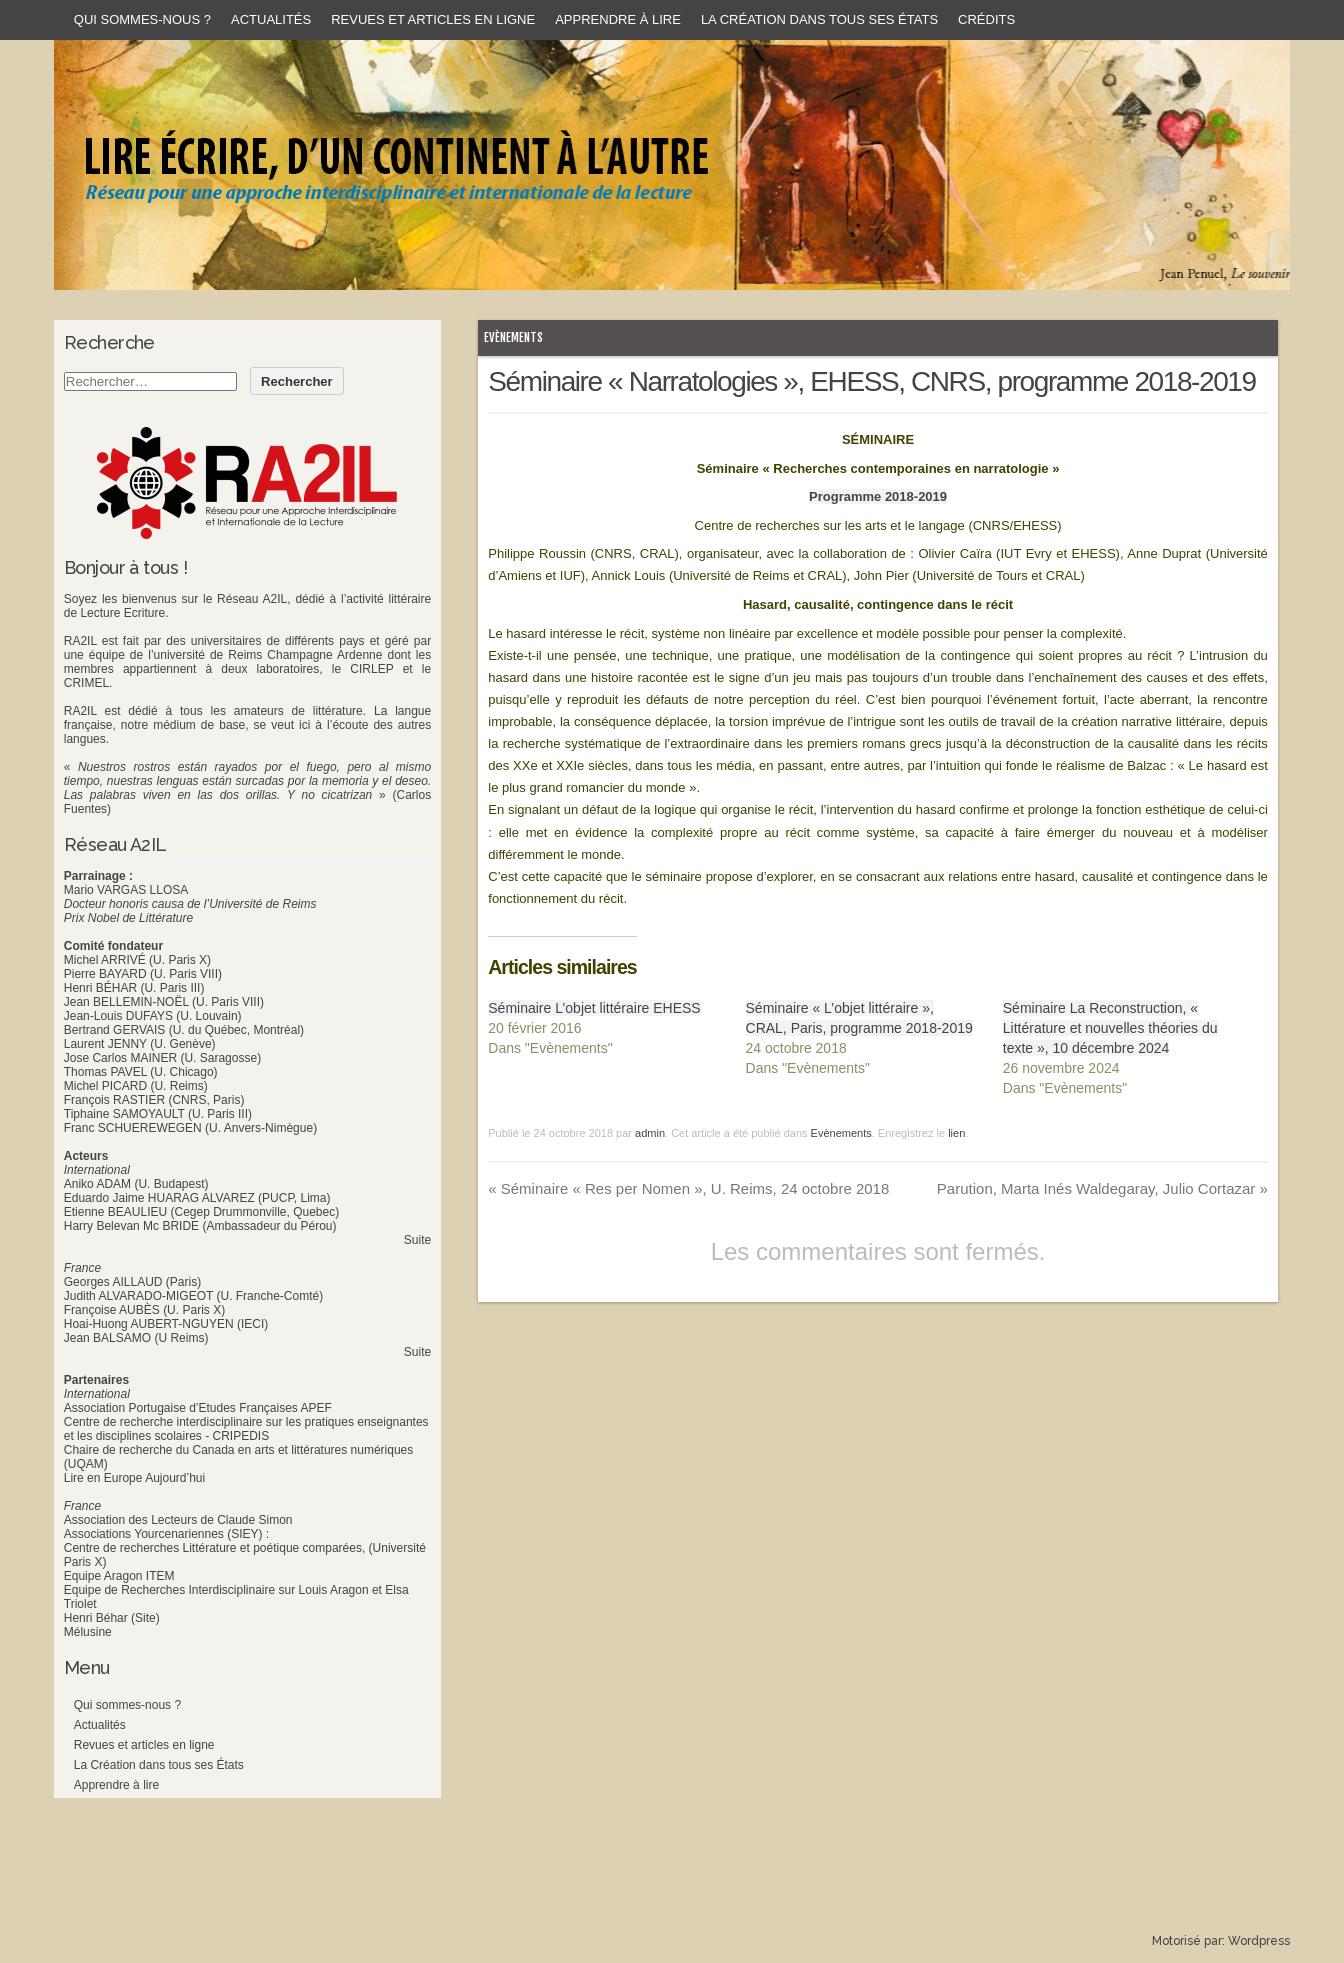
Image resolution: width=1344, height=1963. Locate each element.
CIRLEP (371, 669)
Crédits (986, 19)
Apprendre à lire (618, 19)
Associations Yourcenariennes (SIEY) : (166, 1534)
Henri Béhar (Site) (112, 1618)
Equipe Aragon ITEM (119, 1576)
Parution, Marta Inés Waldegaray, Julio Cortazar (1102, 1188)
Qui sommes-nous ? (142, 19)
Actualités (271, 19)
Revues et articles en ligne (433, 19)
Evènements (513, 337)
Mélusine (88, 1632)
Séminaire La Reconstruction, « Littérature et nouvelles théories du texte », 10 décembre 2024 (1110, 1028)
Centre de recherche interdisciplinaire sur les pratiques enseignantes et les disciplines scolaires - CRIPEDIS (246, 1429)
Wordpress (1259, 1941)
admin (650, 1133)
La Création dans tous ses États (819, 19)
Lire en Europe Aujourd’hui (134, 1478)
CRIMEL (86, 683)
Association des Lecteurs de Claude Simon (178, 1520)
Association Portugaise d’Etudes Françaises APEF (198, 1408)
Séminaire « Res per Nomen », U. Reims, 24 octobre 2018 (688, 1188)
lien (956, 1133)
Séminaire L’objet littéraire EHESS (594, 1008)
